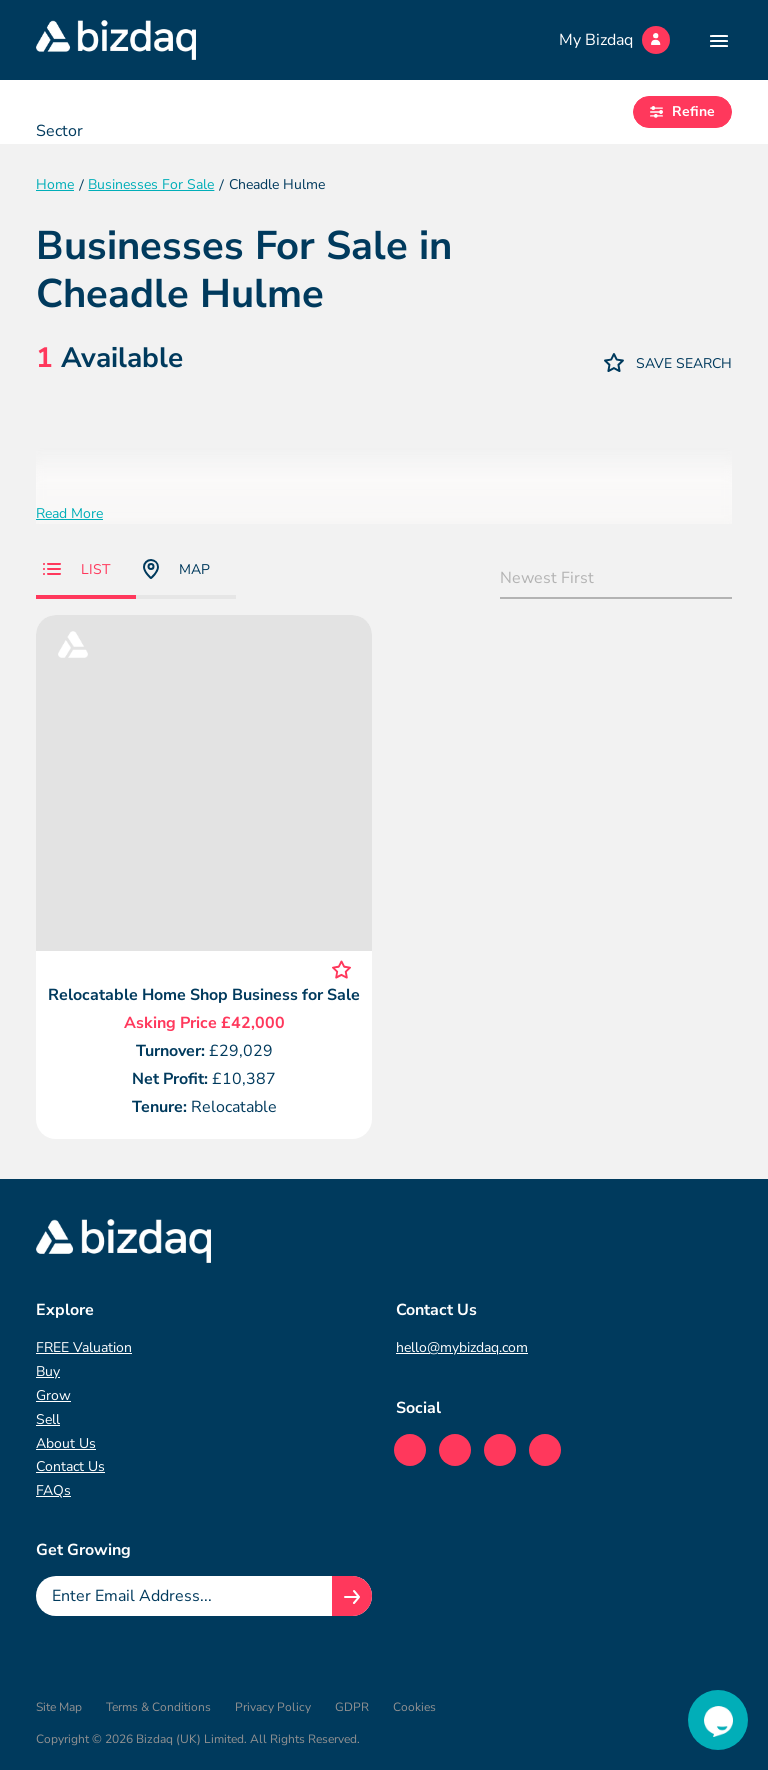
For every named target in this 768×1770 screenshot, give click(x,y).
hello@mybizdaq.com (462, 1347)
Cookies (414, 1707)
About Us (66, 1443)
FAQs (53, 1490)
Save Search (668, 362)
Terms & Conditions (158, 1707)
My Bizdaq (614, 40)
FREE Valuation (84, 1347)
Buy (48, 1371)
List (76, 569)
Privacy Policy (273, 1707)
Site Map (59, 1707)
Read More (69, 513)
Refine (682, 111)
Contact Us (70, 1466)
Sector (59, 131)
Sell (48, 1419)
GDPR (352, 1707)
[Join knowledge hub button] (352, 1596)
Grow (53, 1395)
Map (176, 569)
